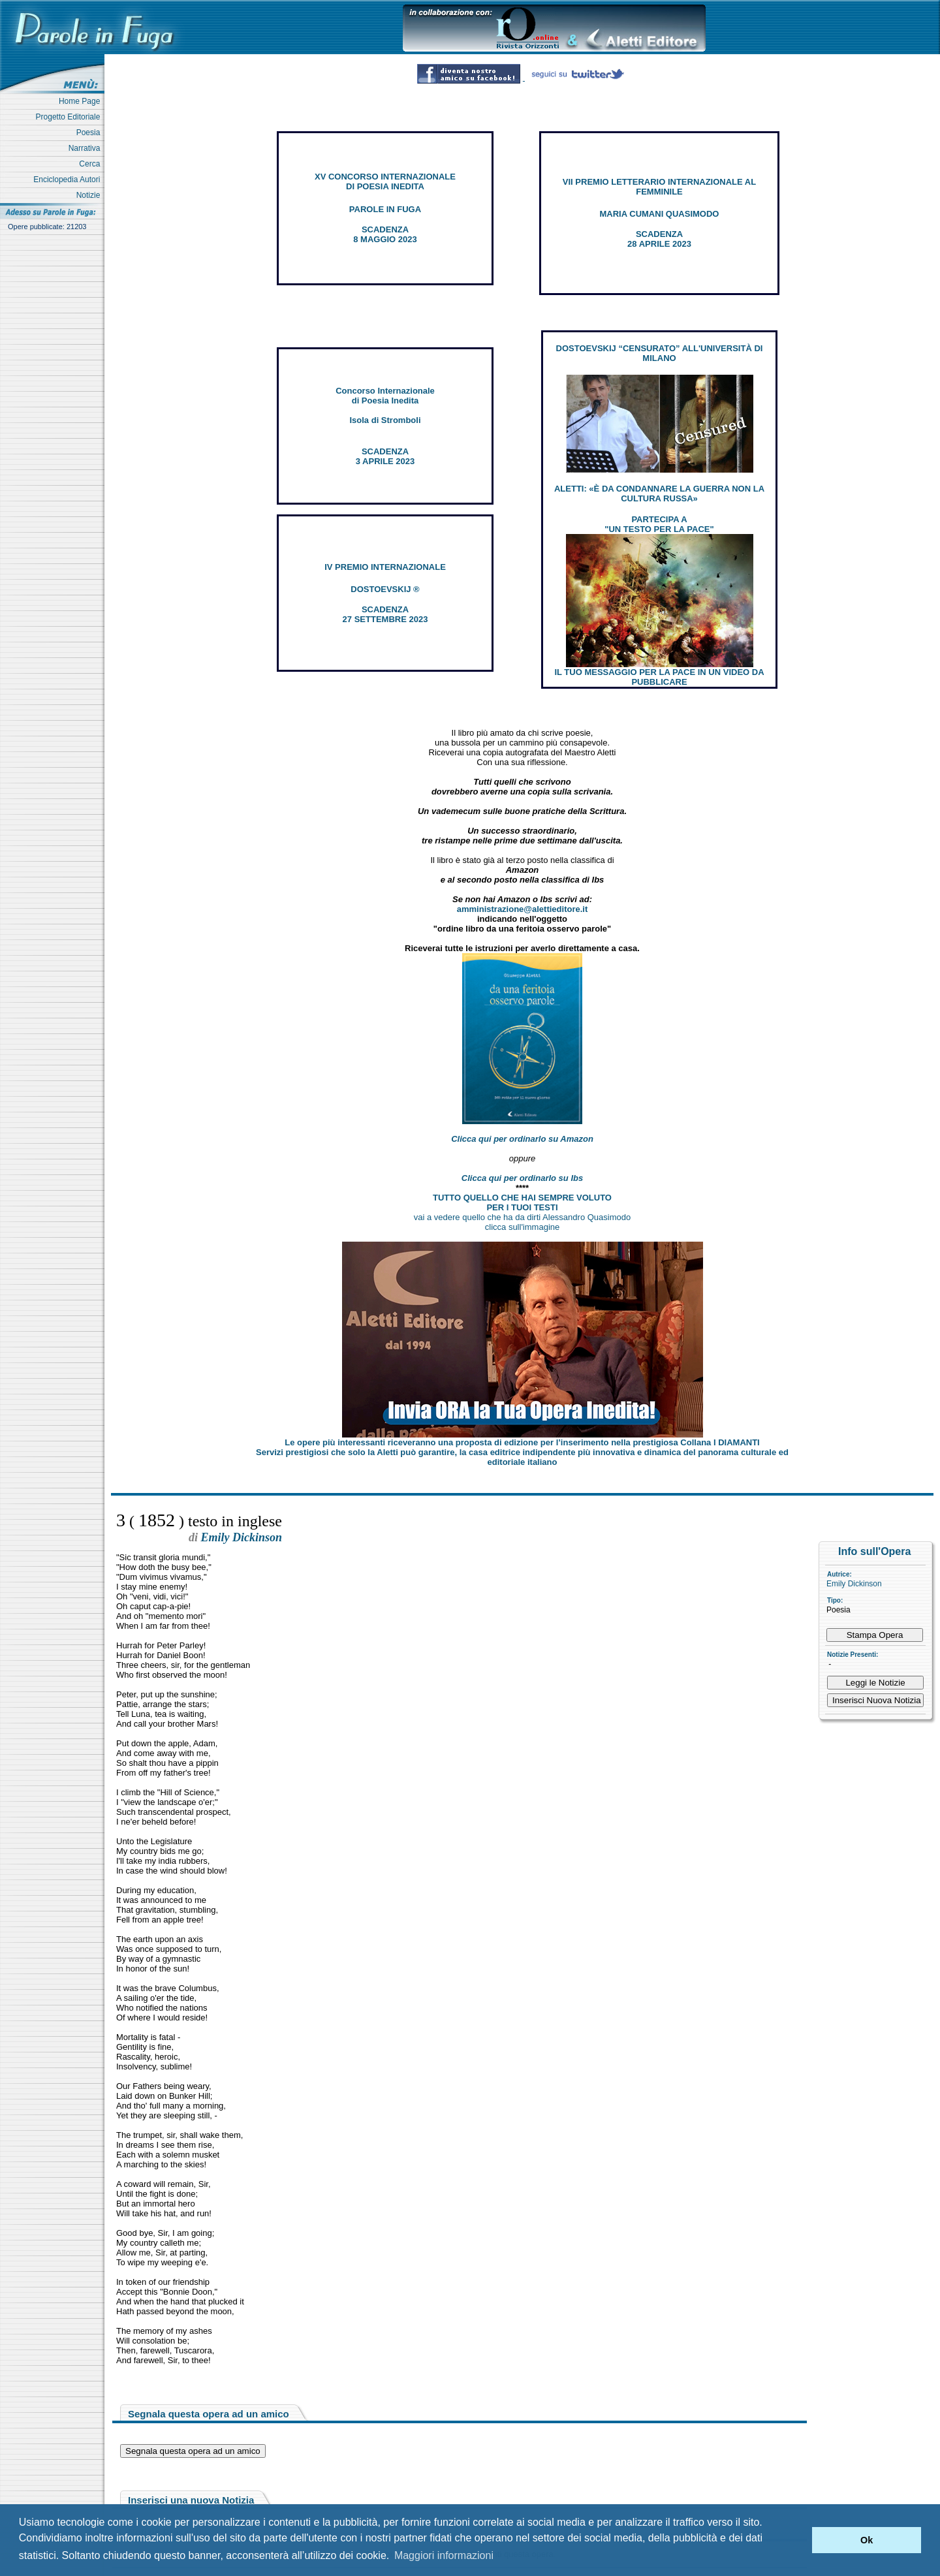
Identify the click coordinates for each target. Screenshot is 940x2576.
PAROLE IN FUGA (385, 209)
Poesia (90, 132)
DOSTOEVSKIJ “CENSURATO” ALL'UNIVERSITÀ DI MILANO (659, 353)
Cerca (91, 163)
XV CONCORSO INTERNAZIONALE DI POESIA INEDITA (385, 181)
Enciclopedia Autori (68, 179)
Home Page (81, 101)
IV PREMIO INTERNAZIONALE (385, 567)
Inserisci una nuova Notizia (191, 2499)
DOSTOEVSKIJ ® (385, 589)
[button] (798, 2540)
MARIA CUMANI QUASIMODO (659, 214)
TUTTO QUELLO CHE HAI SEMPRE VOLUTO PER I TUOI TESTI (522, 1202)
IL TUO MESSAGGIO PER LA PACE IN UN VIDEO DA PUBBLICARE (659, 677)
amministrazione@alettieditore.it (522, 909)
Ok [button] (866, 2540)
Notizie (90, 195)
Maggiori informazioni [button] (444, 2555)
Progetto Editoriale (70, 116)
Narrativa (86, 148)
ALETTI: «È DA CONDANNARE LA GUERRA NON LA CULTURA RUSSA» (659, 493)
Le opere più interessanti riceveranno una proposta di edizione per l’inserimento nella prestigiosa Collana (522, 1442)
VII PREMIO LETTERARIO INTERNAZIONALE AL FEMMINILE (659, 186)
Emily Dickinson (854, 1583)
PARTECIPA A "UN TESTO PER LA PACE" (658, 524)
